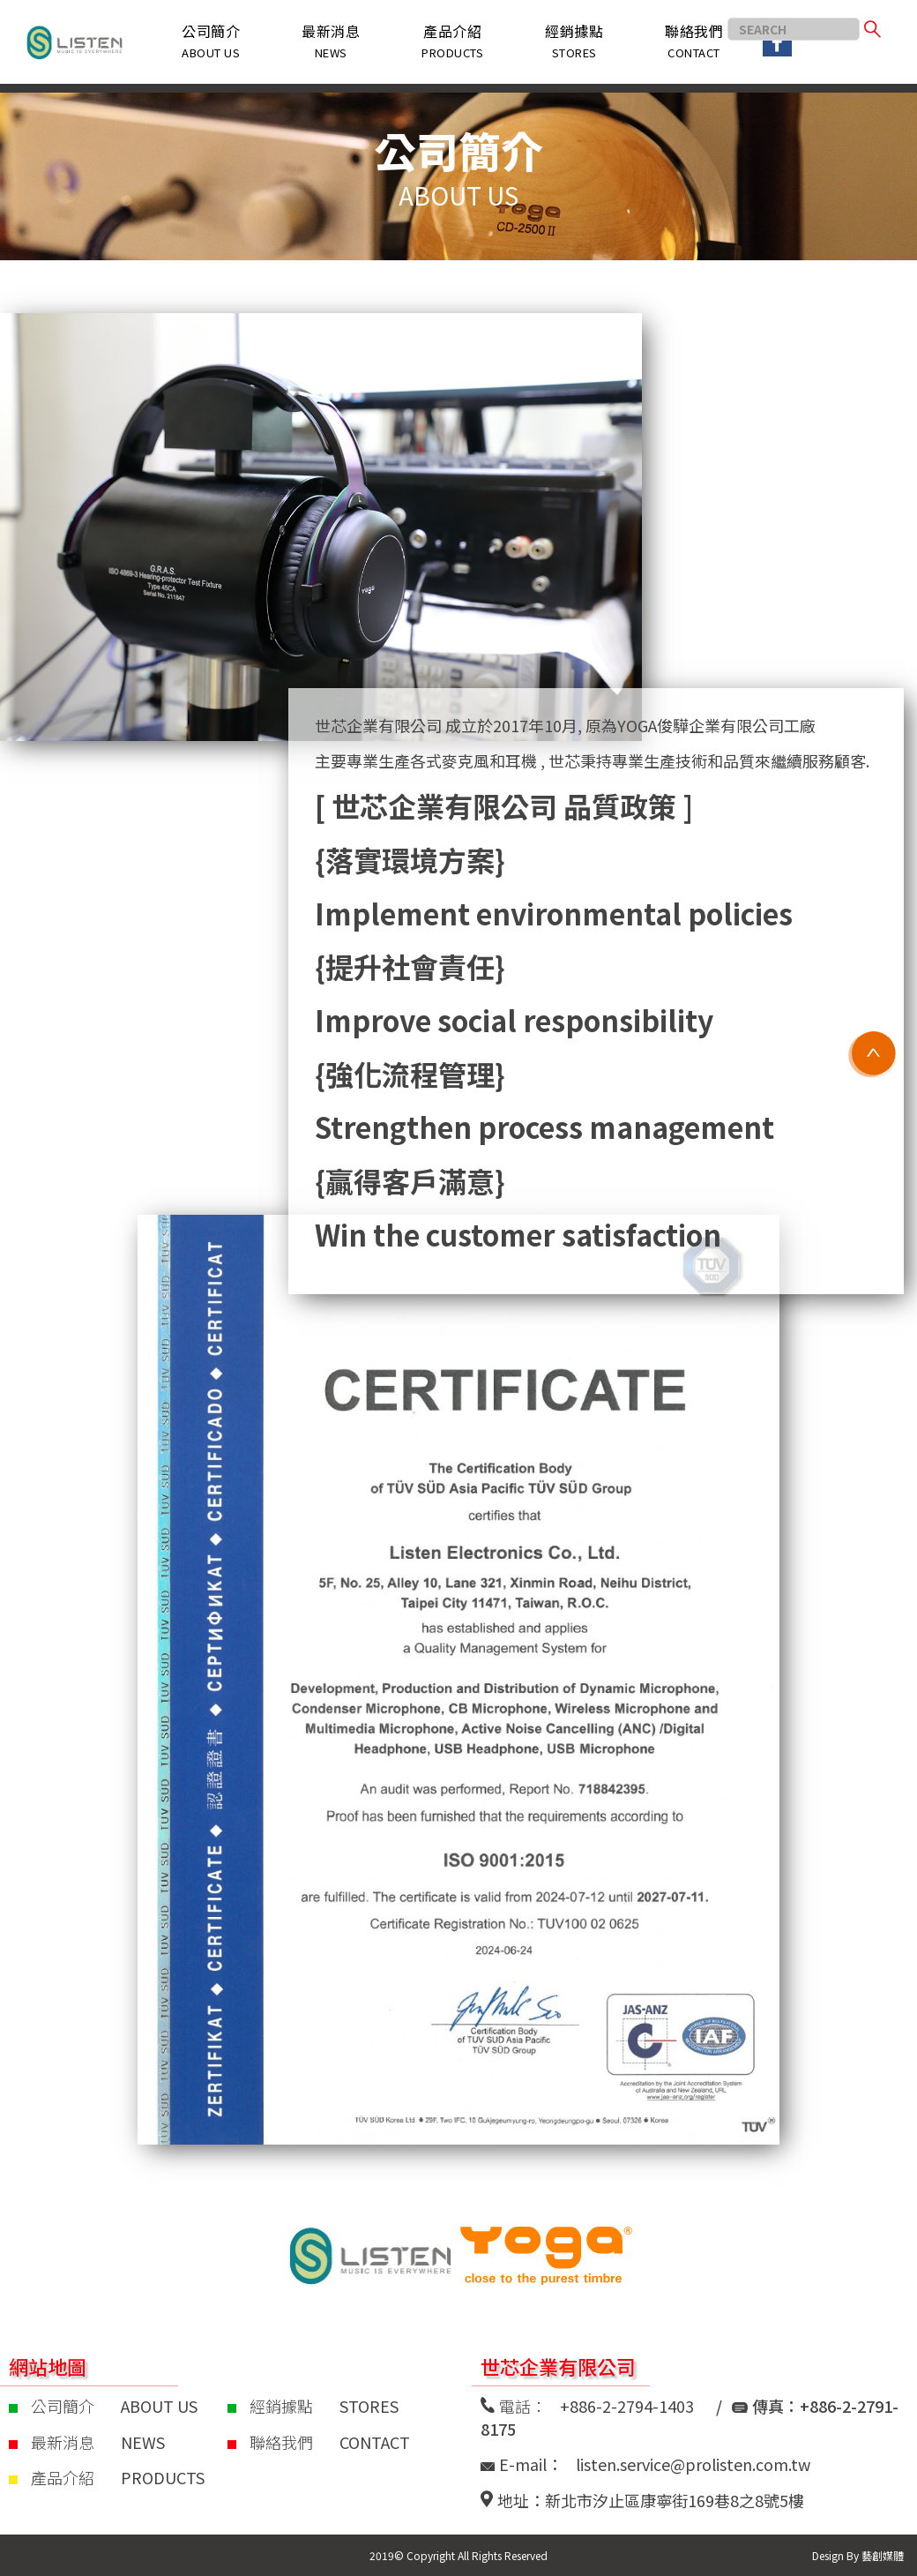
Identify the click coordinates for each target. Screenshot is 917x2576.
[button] (452, 42)
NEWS (143, 2441)
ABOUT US (159, 2405)
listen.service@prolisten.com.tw (693, 2463)
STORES (369, 2405)
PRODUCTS (163, 2477)
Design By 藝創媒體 (858, 2555)
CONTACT (374, 2441)
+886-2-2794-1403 (627, 2405)
